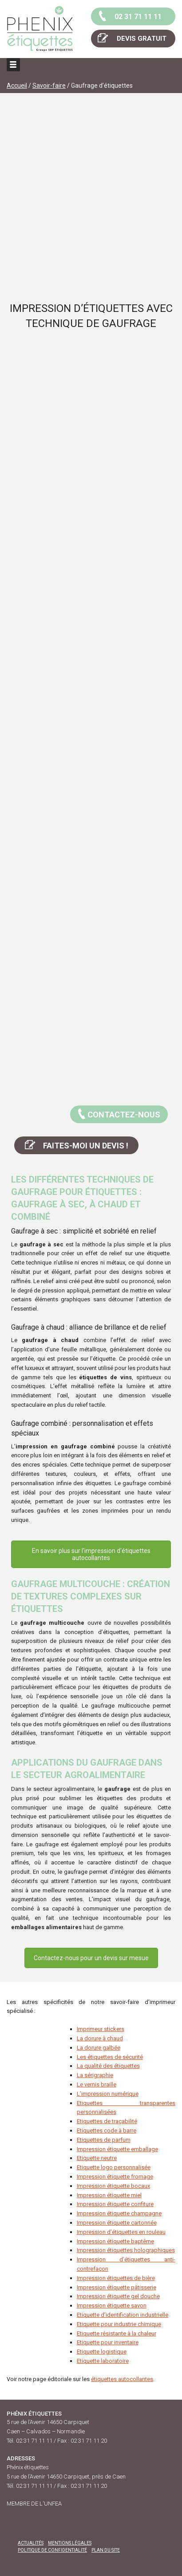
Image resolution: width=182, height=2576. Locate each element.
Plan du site (105, 2550)
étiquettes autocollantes (122, 2379)
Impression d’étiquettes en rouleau (121, 2232)
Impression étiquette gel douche (118, 2296)
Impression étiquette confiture (115, 2204)
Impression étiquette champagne (119, 2213)
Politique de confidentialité (52, 2550)
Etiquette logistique (102, 2351)
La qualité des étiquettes (108, 2065)
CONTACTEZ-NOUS (117, 1113)
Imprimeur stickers (100, 2029)
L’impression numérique (107, 2093)
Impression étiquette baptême (115, 2241)
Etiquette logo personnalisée (113, 2167)
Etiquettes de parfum (104, 2139)
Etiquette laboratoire (103, 2361)
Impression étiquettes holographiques (126, 2250)
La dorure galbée (98, 2047)
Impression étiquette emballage (117, 2149)
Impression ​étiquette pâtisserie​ (116, 2287)
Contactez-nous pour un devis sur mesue (91, 1957)
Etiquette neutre (97, 2158)
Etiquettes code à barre (106, 2130)
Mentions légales (69, 2543)
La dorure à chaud (100, 2038)
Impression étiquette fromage (115, 2176)
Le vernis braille (96, 2084)
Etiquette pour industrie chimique (119, 2324)
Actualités (31, 2543)
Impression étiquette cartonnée (117, 2222)
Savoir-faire (49, 85)
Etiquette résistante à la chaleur (116, 2333)
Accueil (17, 85)
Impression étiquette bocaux (113, 2186)
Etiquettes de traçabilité (107, 2121)
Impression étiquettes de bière (116, 2278)
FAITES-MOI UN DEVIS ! (75, 1144)
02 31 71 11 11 (129, 15)
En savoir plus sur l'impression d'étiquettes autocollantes (91, 1554)
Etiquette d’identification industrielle (122, 2314)
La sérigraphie (95, 2075)
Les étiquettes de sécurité (110, 2057)
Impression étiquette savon (111, 2305)
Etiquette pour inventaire (107, 2342)
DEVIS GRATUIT (131, 37)
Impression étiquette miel (109, 2195)
